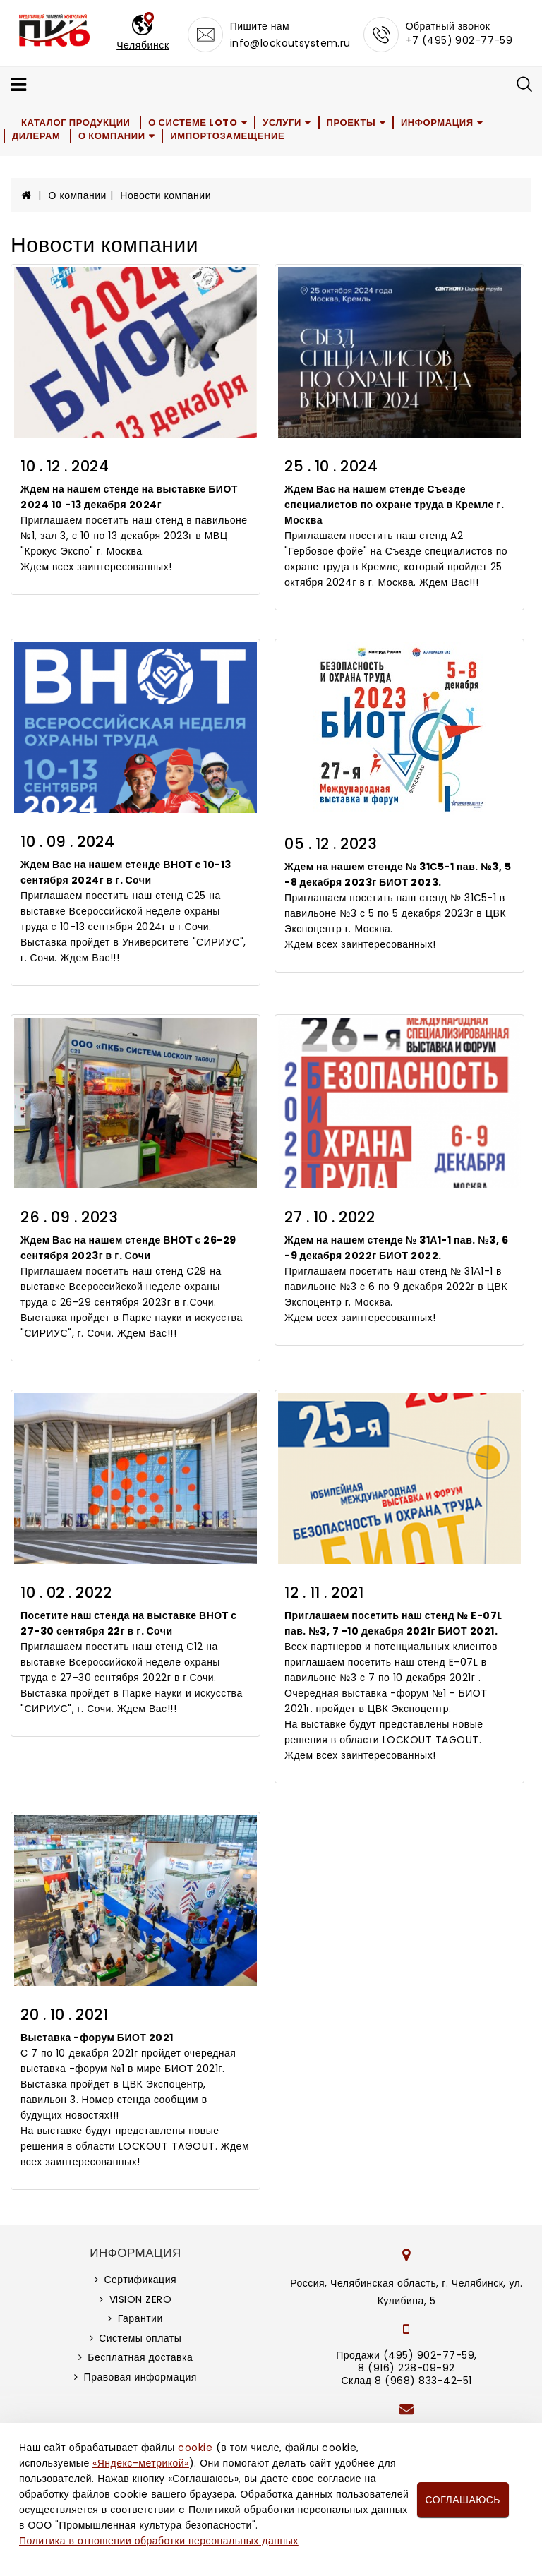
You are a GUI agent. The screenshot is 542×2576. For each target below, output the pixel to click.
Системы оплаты (140, 2338)
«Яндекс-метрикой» (140, 2463)
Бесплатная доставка (140, 2357)
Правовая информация (140, 2377)
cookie (195, 2447)
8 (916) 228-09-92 (406, 2367)
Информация (437, 122)
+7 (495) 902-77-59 (459, 40)
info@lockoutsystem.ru (290, 43)
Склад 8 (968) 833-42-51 (406, 2380)
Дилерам (36, 136)
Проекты (351, 122)
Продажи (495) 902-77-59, (406, 2355)
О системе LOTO (192, 122)
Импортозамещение (227, 136)
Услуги (282, 122)
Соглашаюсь (463, 2500)
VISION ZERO (140, 2299)
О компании (111, 136)
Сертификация (140, 2279)
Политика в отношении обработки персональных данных (159, 2541)
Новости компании (165, 195)
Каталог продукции (76, 122)
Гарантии (140, 2318)
